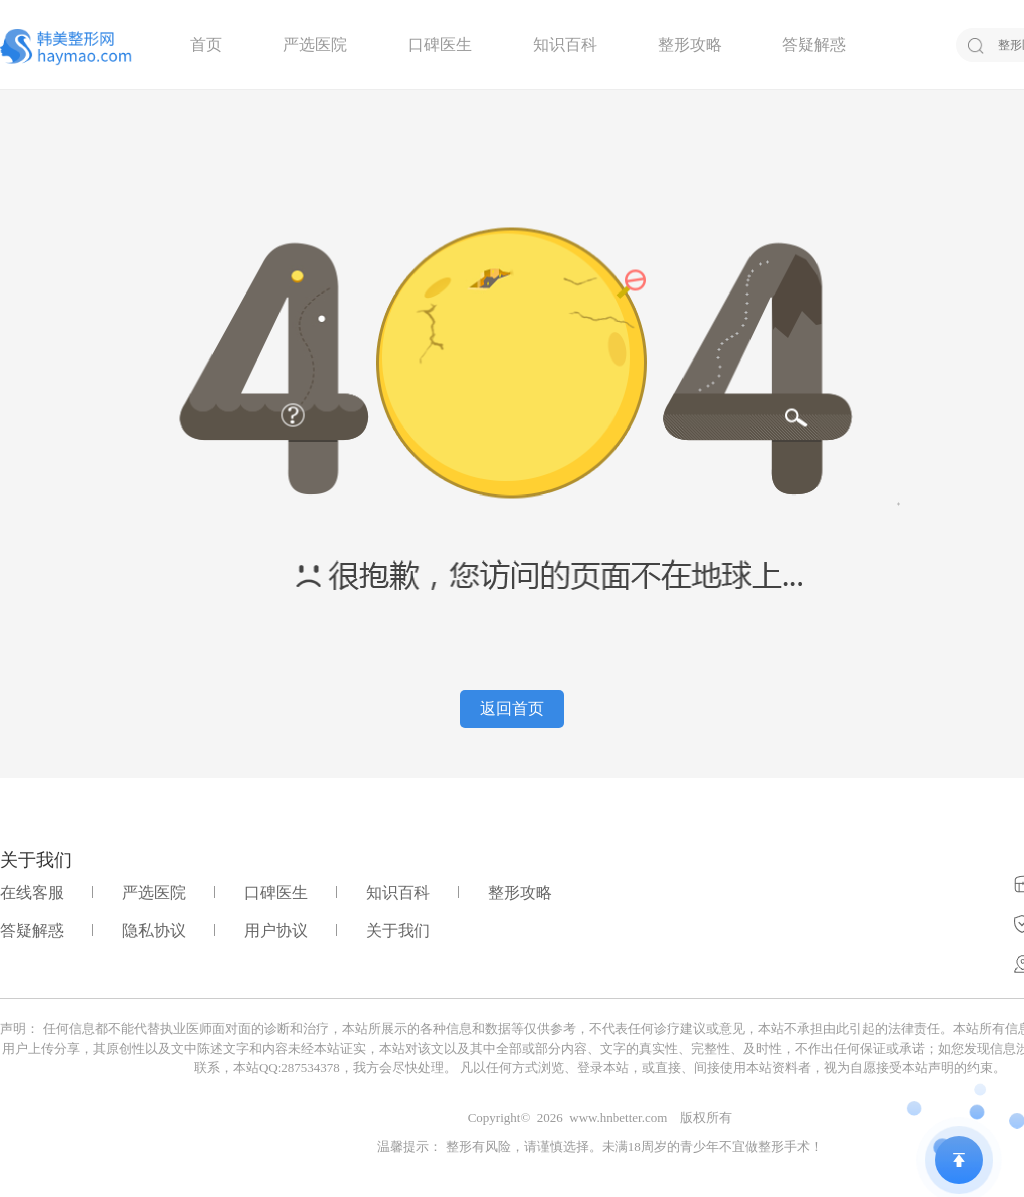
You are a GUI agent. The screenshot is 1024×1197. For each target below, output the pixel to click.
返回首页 (512, 708)
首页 (206, 44)
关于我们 (398, 930)
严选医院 (315, 44)
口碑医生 (440, 44)
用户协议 (276, 930)
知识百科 (565, 44)
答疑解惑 (814, 44)
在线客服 (32, 892)
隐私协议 (154, 930)
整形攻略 (690, 44)
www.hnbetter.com (618, 1117)
